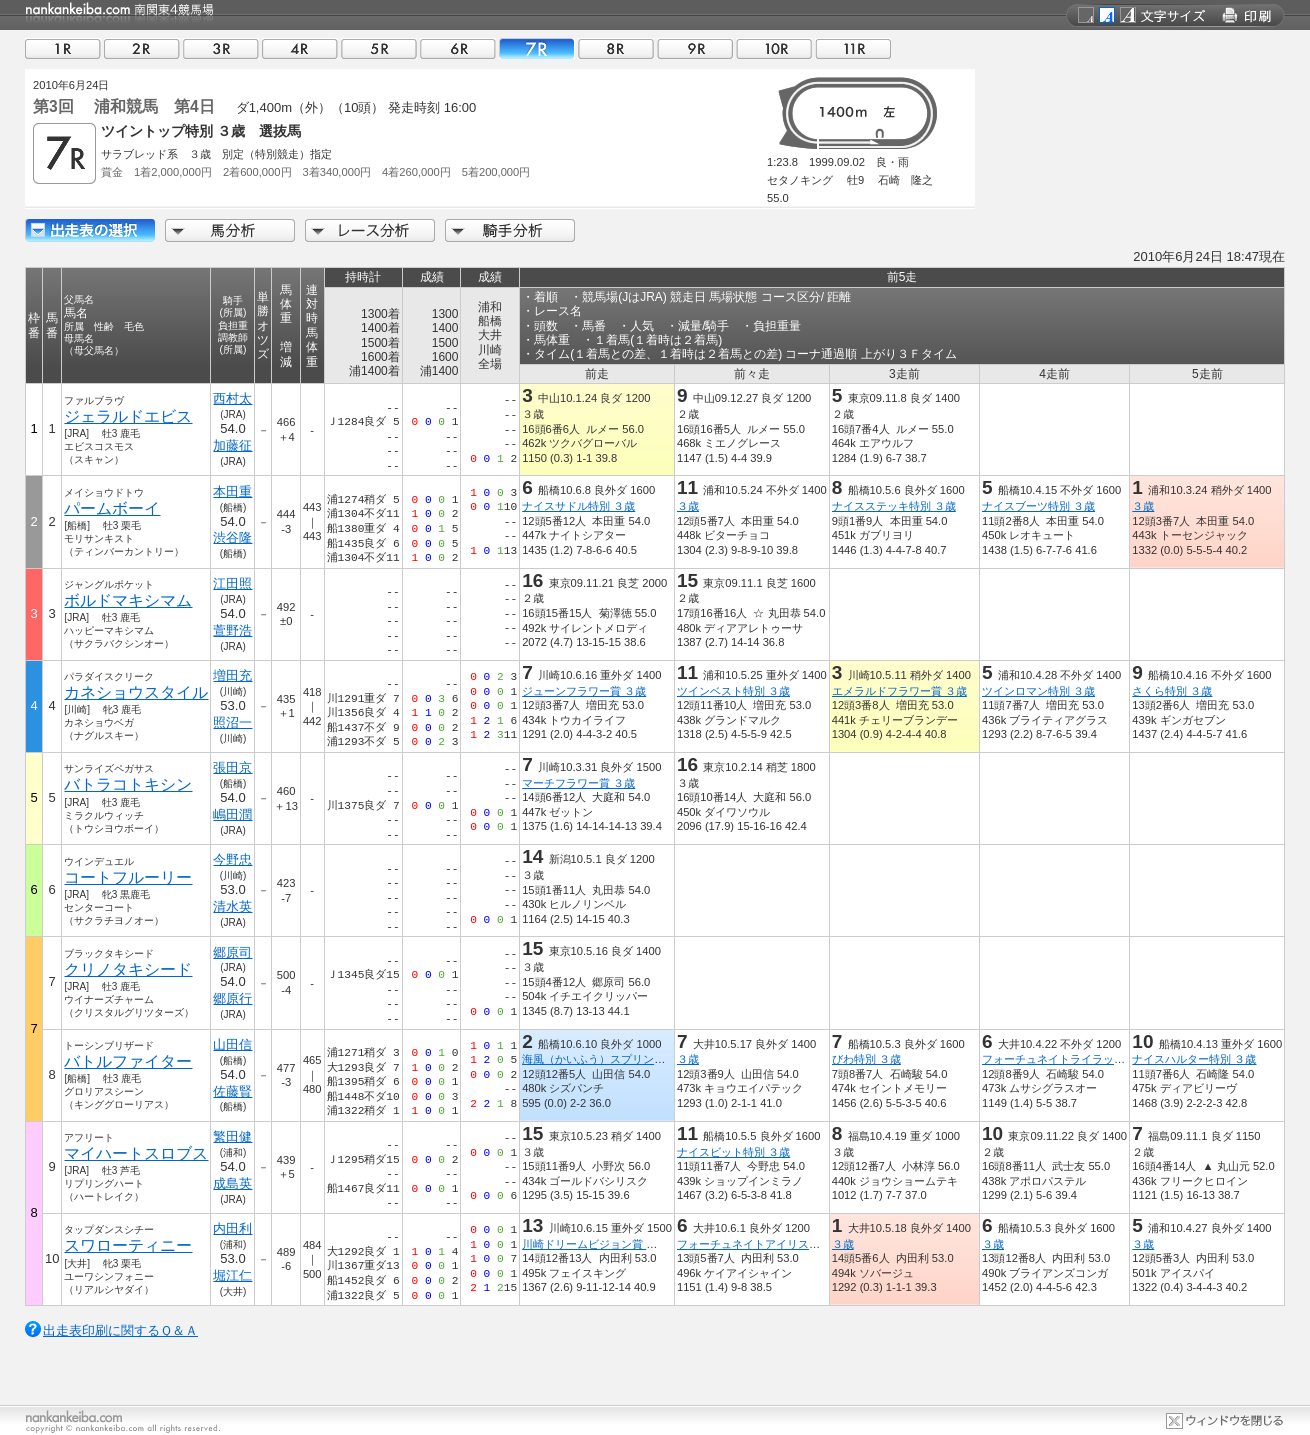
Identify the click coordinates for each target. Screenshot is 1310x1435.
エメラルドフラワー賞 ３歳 (899, 691)
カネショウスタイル (136, 692)
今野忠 (232, 859)
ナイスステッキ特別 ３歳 (894, 506)
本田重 (232, 491)
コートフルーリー (128, 877)
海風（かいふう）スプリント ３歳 (606, 1059)
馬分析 (230, 230)
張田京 (232, 767)
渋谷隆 (232, 537)
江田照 (232, 583)
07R (537, 48)
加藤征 (232, 445)
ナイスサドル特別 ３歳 (578, 506)
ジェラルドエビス (128, 416)
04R (300, 48)
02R (142, 48)
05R (379, 48)
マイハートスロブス (136, 1153)
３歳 (688, 506)
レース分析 (370, 230)
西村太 (232, 398)
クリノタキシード (128, 969)
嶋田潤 (232, 814)
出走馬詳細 (90, 230)
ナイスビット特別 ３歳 (733, 1152)
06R (458, 48)
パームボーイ (112, 508)
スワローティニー (128, 1245)
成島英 (232, 1183)
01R (63, 48)
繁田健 (232, 1136)
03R (221, 48)
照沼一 (232, 722)
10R (774, 48)
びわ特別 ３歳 (866, 1059)
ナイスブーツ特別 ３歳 (1038, 506)
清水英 (232, 906)
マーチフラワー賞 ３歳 (578, 783)
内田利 (232, 1228)
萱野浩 (232, 630)
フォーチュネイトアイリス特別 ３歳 (766, 1244)
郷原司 (232, 952)
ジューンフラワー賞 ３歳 (584, 691)
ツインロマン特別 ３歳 (1038, 691)
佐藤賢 (232, 1091)
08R (616, 48)
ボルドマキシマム (128, 600)
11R (853, 48)
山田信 (232, 1044)
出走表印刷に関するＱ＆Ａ (120, 1330)
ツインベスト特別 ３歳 (733, 691)
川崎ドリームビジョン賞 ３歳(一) (604, 1244)
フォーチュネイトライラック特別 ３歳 (1077, 1059)
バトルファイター (128, 1061)
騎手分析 (510, 230)
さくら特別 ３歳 (1172, 691)
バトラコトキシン (128, 784)
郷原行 (232, 998)
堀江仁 (232, 1275)
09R (695, 48)
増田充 (232, 675)
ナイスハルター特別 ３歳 (1194, 1059)
